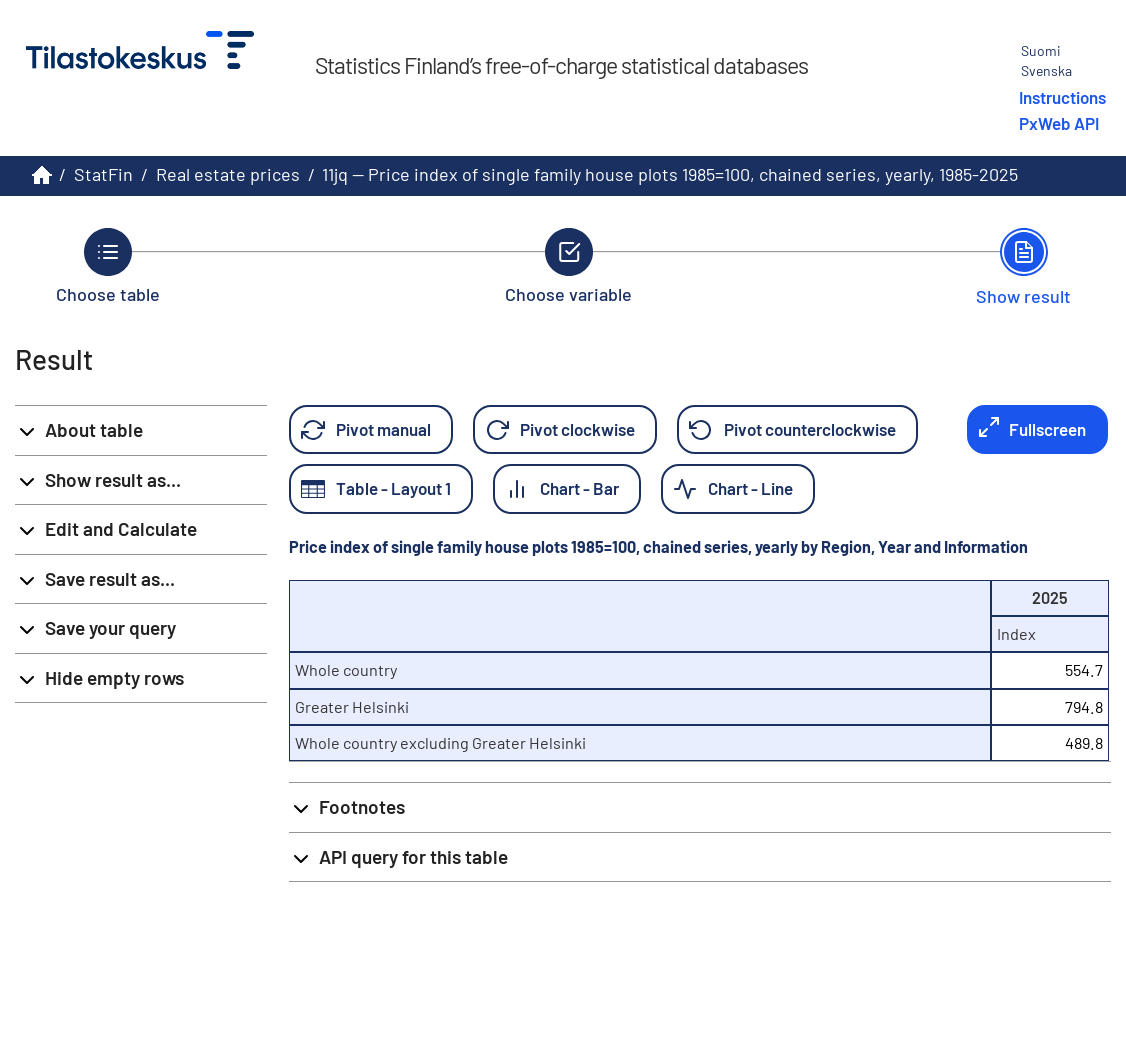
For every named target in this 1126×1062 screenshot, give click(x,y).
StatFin (103, 174)
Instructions (1062, 97)
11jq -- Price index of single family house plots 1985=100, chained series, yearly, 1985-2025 (670, 174)
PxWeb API (1059, 123)
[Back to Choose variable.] (568, 266)
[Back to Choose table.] (108, 266)
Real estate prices (228, 174)
